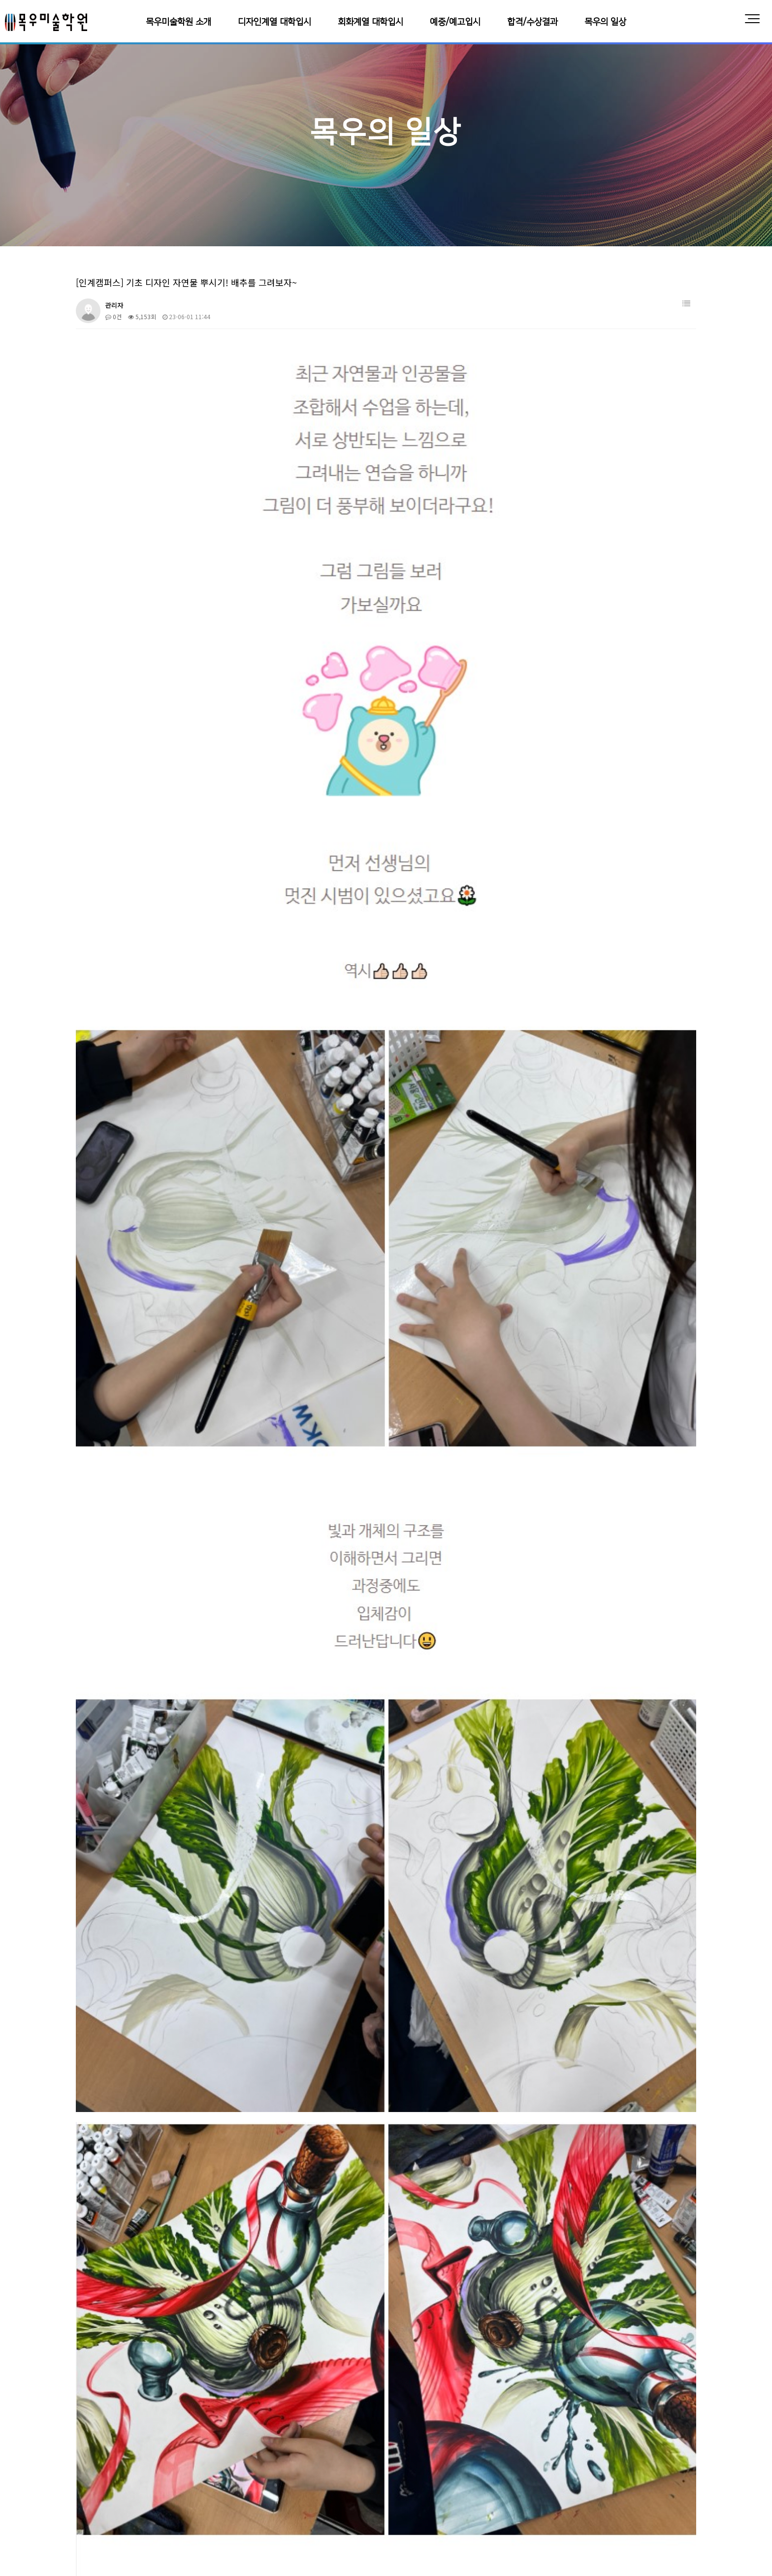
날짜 (676, 1984)
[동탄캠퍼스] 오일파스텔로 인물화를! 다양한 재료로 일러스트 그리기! (195, 2009)
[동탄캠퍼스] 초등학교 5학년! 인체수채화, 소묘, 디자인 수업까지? (190, 2252)
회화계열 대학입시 (370, 22)
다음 (252, 2375)
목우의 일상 (605, 22)
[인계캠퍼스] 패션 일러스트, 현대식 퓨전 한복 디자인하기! (179, 2228)
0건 (113, 316)
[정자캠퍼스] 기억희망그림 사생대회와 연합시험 (165, 2081)
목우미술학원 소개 (178, 22)
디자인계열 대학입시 (274, 22)
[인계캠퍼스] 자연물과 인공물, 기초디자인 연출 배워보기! (178, 2204)
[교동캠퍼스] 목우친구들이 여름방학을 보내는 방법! (171, 2350)
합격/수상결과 (532, 22)
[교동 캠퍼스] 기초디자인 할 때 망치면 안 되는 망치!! (173, 2325)
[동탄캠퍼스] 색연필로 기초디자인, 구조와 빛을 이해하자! (178, 2057)
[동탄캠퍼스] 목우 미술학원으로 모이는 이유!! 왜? (169, 2179)
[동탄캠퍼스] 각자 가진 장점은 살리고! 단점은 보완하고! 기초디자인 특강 (199, 2301)
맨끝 (268, 2375)
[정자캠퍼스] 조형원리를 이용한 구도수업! (158, 2130)
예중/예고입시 (455, 22)
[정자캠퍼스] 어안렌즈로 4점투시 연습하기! (160, 2155)
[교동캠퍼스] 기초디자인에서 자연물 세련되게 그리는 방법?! (182, 2276)
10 (235, 2374)
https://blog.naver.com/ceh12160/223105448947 (180, 1864)
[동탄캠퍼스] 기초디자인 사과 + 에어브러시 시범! (168, 2106)
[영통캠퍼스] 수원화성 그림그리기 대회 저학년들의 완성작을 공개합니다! (199, 2033)
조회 (635, 1984)
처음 (73, 2375)
